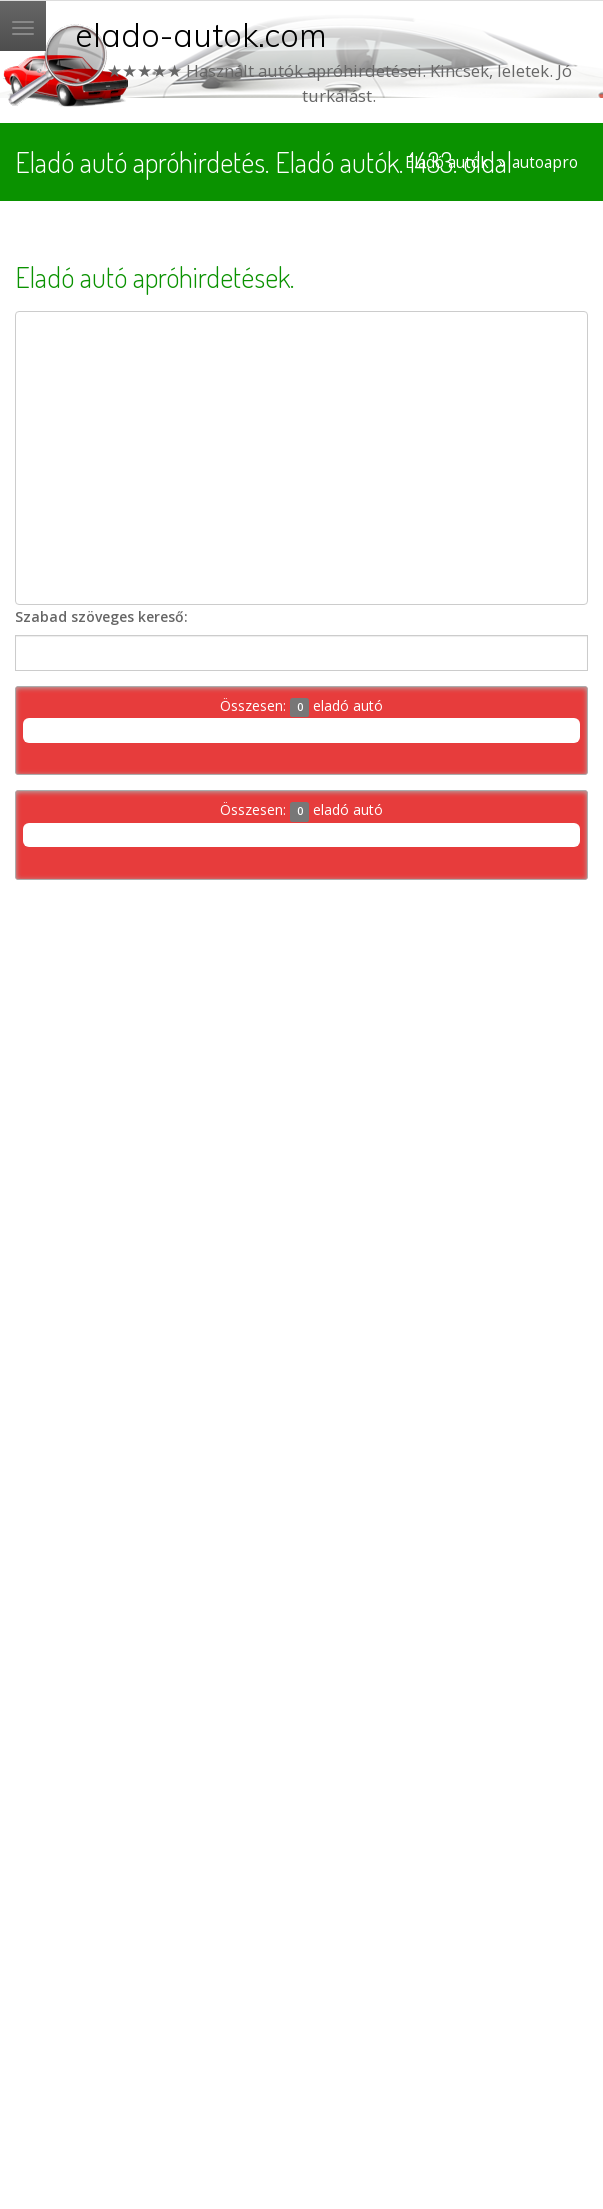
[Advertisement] (302, 458)
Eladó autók (447, 162)
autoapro (545, 162)
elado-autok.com (201, 35)
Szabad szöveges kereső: (101, 616)
